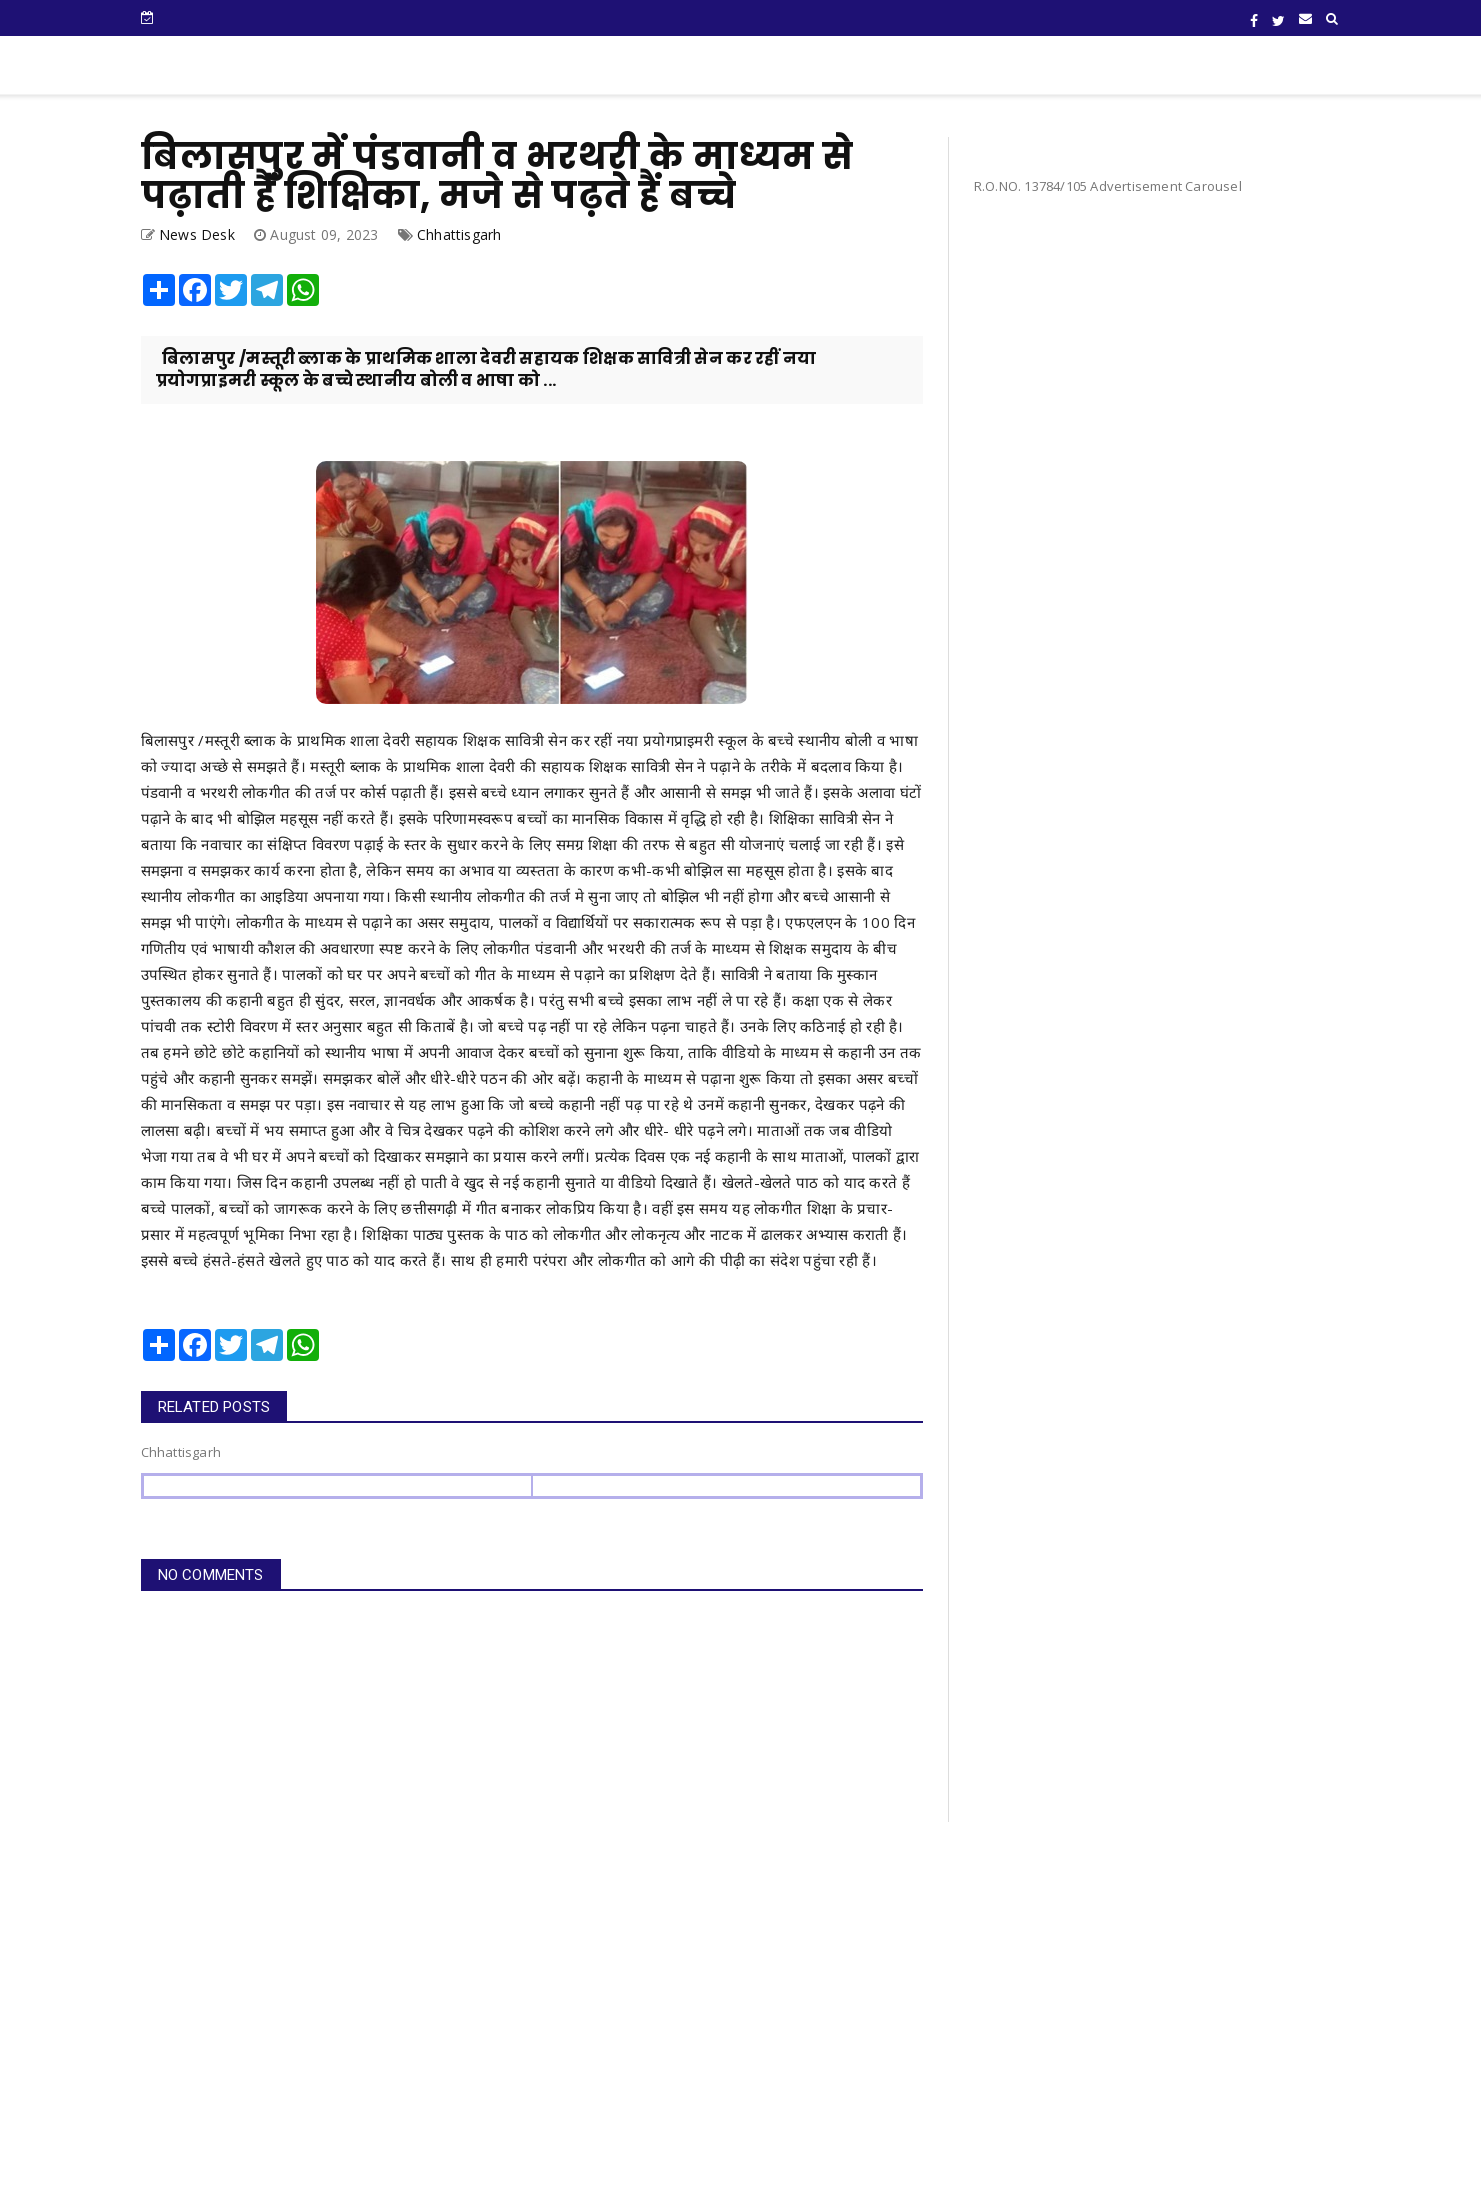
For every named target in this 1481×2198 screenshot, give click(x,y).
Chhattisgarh (459, 234)
